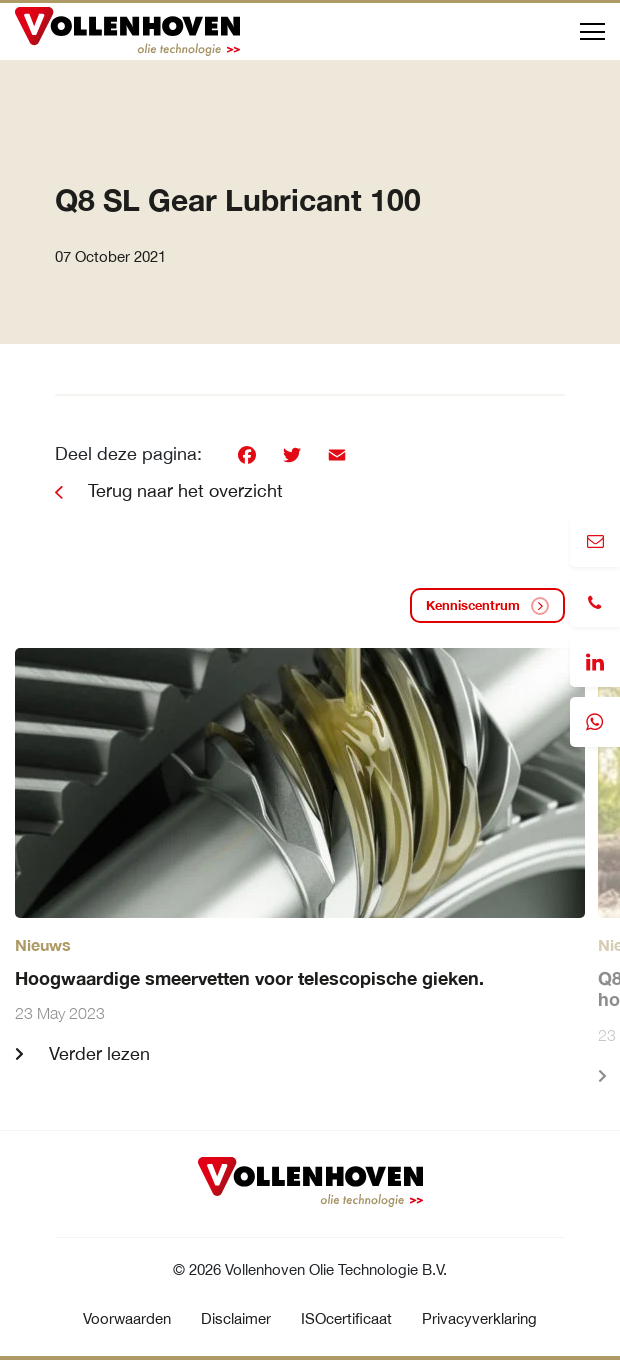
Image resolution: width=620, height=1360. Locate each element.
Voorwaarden (127, 1318)
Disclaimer (236, 1318)
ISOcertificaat (346, 1318)
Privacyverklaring (479, 1318)
